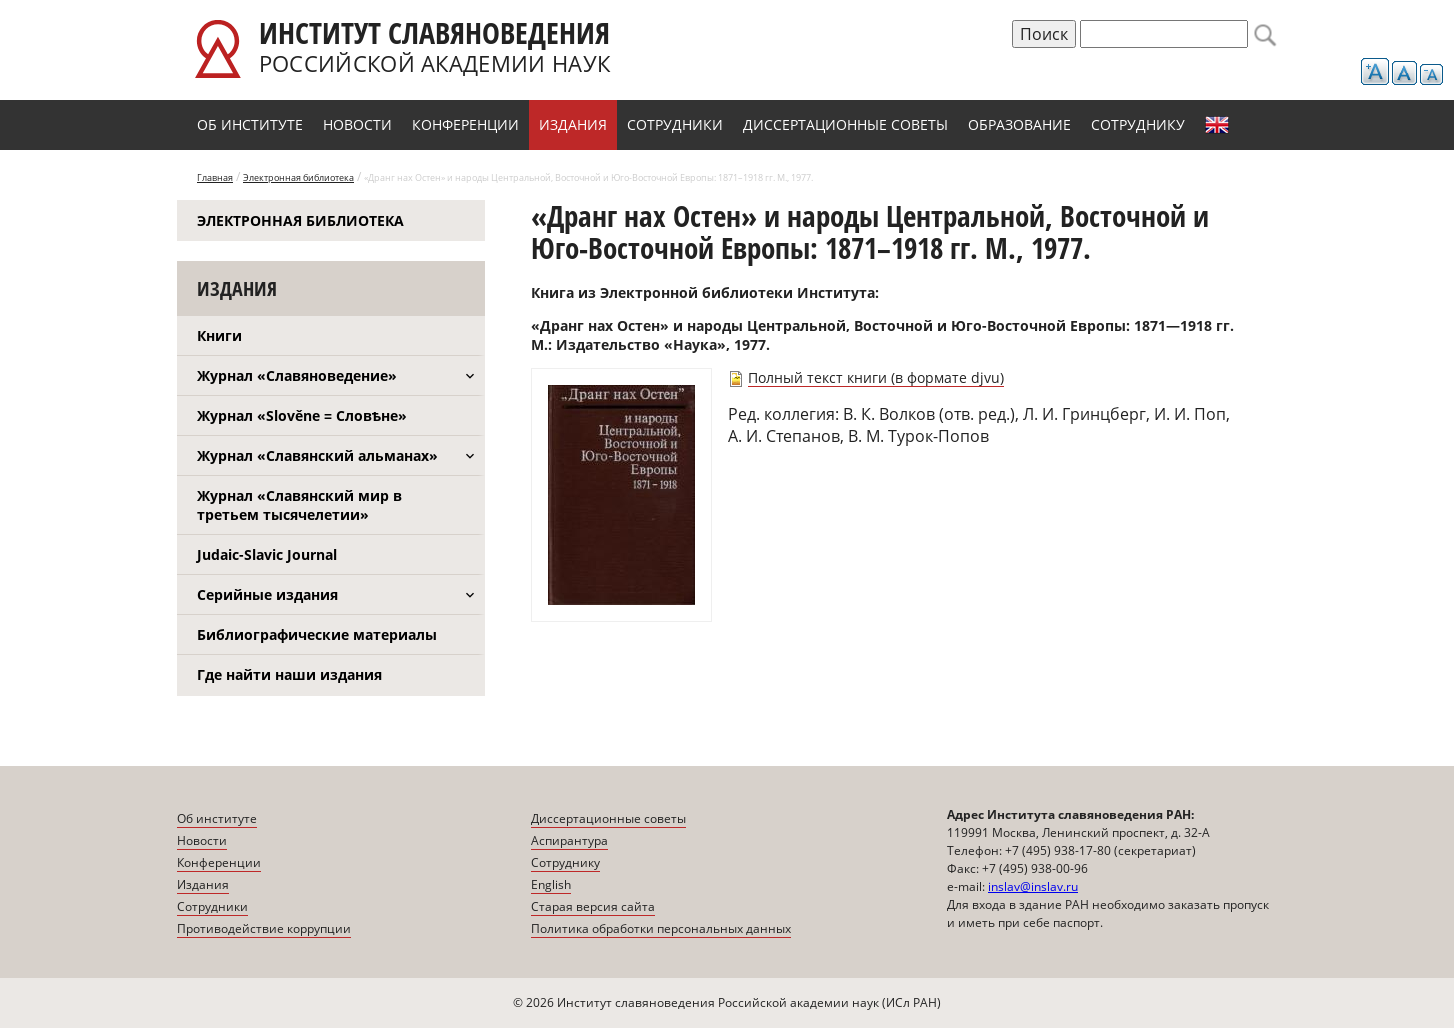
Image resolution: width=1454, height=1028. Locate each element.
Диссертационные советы (845, 124)
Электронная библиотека (298, 177)
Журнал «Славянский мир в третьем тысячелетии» (299, 505)
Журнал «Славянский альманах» (317, 455)
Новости (357, 124)
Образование (1019, 124)
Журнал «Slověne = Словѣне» (302, 415)
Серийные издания (267, 594)
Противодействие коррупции (264, 928)
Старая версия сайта (593, 906)
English (1217, 125)
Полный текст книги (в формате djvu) (876, 377)
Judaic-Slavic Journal (267, 554)
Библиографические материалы (317, 634)
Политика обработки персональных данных (661, 928)
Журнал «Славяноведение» (297, 375)
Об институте (250, 124)
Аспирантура (569, 840)
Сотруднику (1138, 124)
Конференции (465, 124)
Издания (573, 124)
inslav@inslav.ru (1033, 886)
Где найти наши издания (289, 674)
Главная (215, 177)
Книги (219, 335)
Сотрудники (675, 124)
